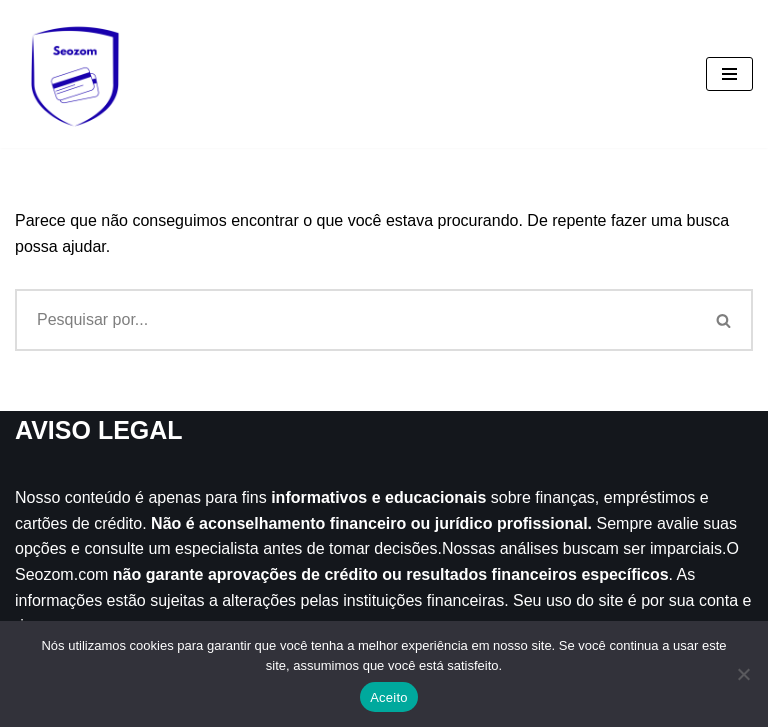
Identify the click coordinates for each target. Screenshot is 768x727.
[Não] (743, 674)
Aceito (389, 697)
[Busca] (355, 320)
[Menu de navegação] (729, 74)
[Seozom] (75, 74)
